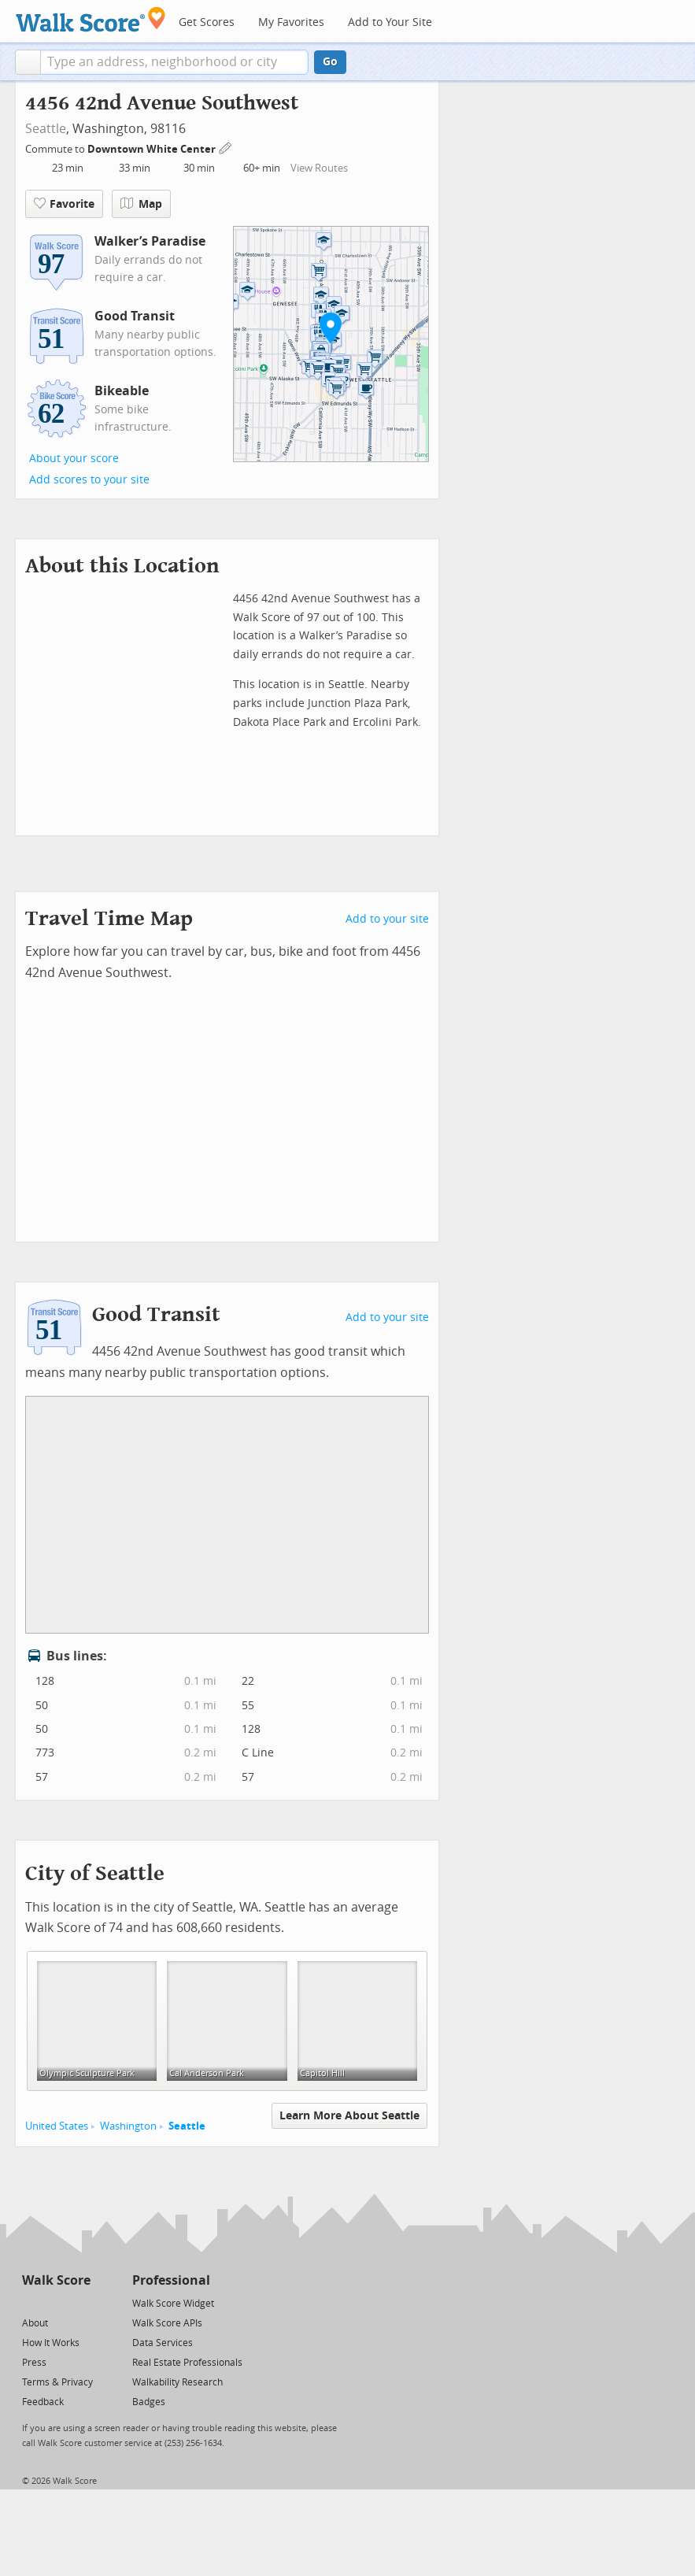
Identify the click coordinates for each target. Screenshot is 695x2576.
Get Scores (207, 22)
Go (330, 61)
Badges (148, 2402)
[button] (28, 62)
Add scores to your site (89, 480)
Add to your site (387, 919)
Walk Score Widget (173, 2303)
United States (56, 2126)
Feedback (43, 2402)
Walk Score (56, 2280)
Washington (128, 2126)
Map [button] (141, 204)
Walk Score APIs (167, 2323)
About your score (74, 458)
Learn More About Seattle (349, 2116)
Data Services (162, 2342)
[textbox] (174, 62)
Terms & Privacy (57, 2382)
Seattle (45, 128)
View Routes (319, 168)
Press (34, 2362)
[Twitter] (31, 2302)
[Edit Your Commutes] (226, 146)
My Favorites (291, 22)
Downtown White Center (152, 149)
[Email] (80, 2302)
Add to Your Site (390, 22)
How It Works (50, 2342)
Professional (171, 2280)
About (35, 2323)
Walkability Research (177, 2382)
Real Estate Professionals (187, 2362)
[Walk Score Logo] (91, 19)
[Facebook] (55, 2302)
